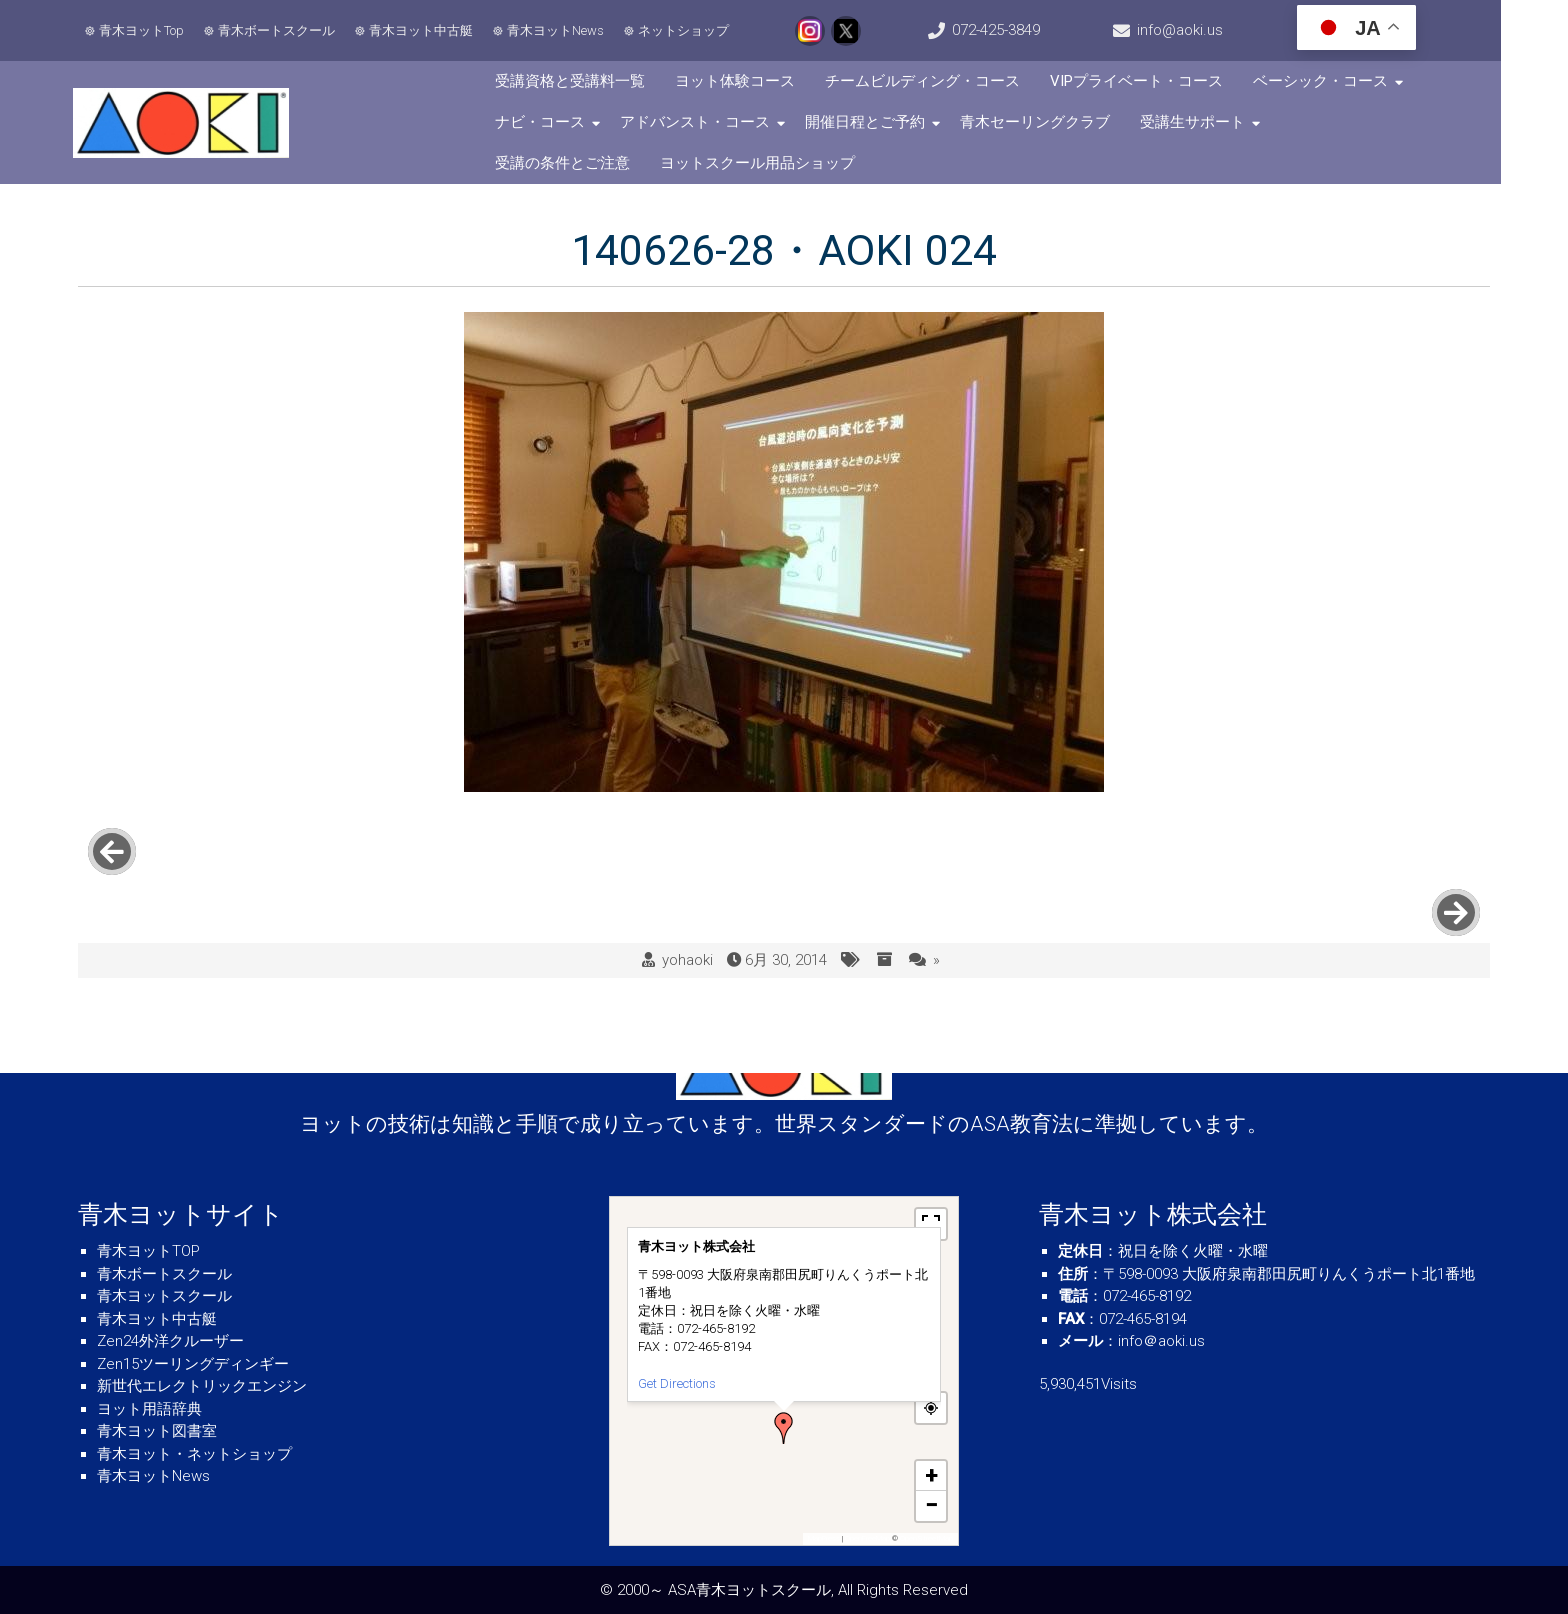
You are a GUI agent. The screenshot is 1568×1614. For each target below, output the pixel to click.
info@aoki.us (1229, 30)
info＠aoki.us (1161, 1341)
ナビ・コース (562, 122)
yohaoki (687, 900)
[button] (784, 1428)
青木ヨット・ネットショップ (194, 1454)
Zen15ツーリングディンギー (193, 1364)
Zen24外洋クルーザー (170, 1341)
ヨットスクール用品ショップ (614, 163)
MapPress (824, 1538)
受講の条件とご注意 (1369, 122)
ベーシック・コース (1342, 81)
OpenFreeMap (867, 1538)
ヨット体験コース (757, 81)
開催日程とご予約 (887, 122)
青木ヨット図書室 (157, 1431)
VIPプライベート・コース (1158, 81)
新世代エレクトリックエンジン (202, 1386)
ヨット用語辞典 (149, 1409)
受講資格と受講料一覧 (592, 81)
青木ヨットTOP (148, 1251)
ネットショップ (686, 30)
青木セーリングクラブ (1057, 122)
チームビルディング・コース (944, 81)
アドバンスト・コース (717, 122)
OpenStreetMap (926, 1538)
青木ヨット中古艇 (424, 30)
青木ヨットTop (144, 30)
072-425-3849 (1030, 30)
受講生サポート (1214, 122)
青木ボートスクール (279, 30)
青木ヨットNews (558, 30)
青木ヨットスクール (164, 1296)
